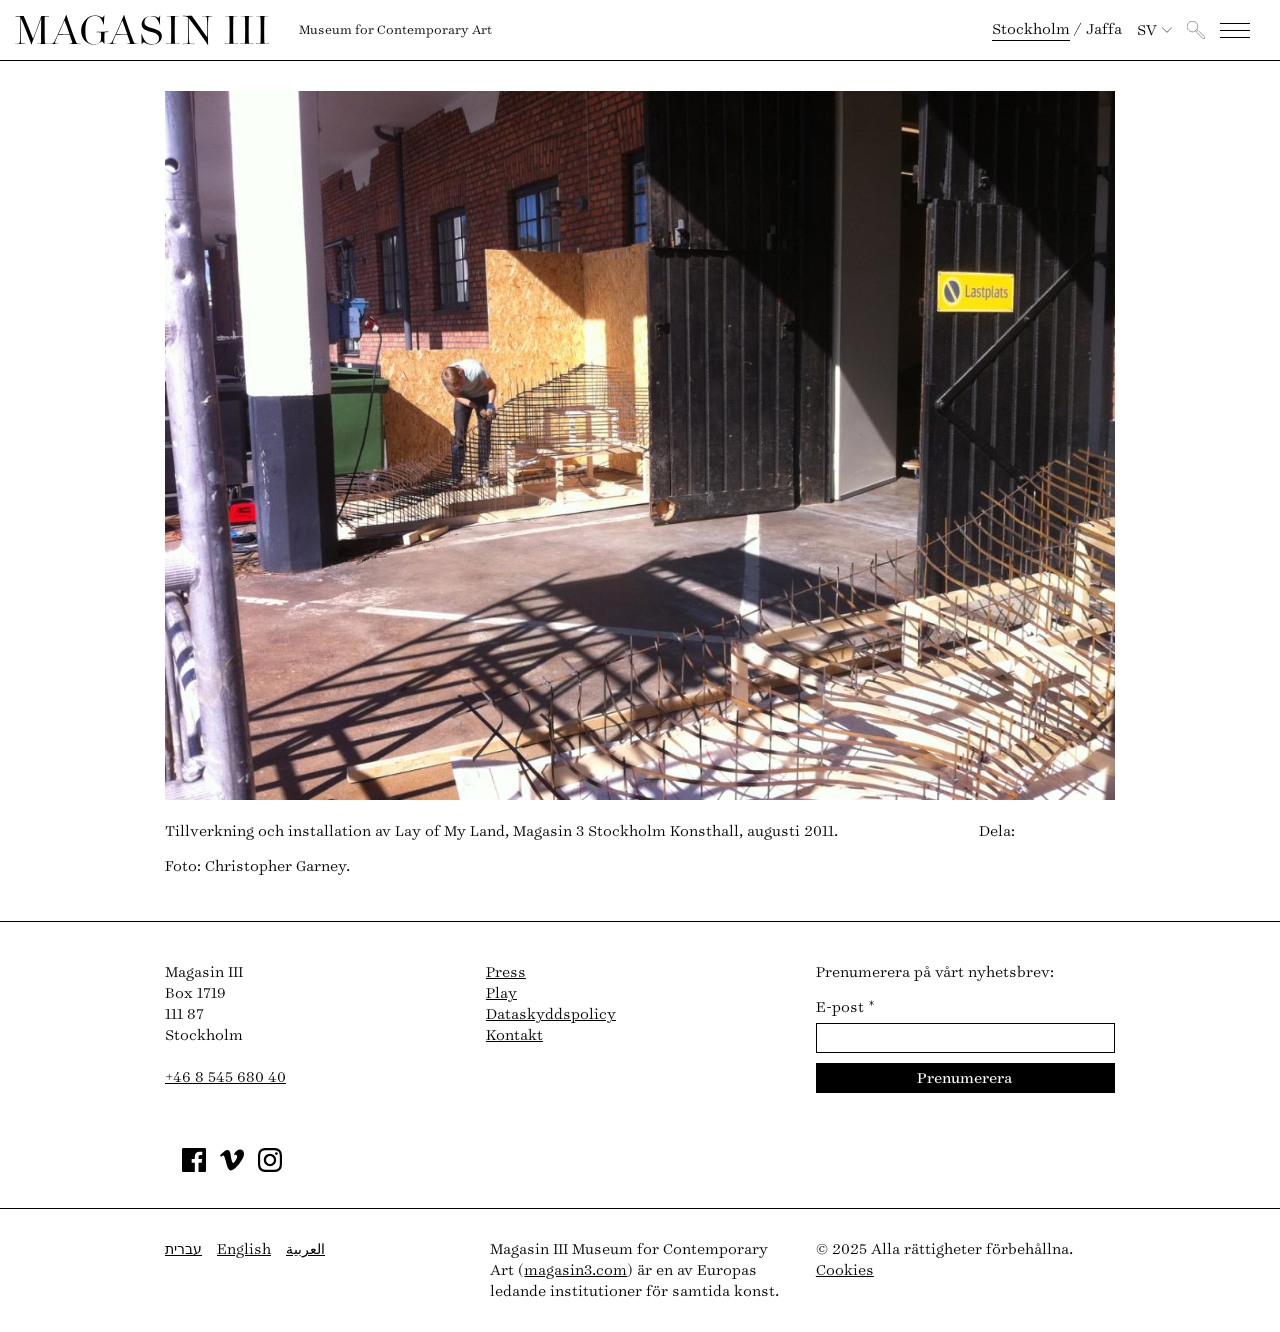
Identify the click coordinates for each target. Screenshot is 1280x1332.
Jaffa (1104, 29)
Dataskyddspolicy (551, 1014)
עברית (183, 1249)
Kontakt (514, 1035)
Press (506, 972)
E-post (845, 1007)
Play (501, 993)
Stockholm (1031, 29)
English (244, 1249)
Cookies (845, 1270)
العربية (305, 1249)
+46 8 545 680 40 (225, 1077)
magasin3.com (575, 1270)
